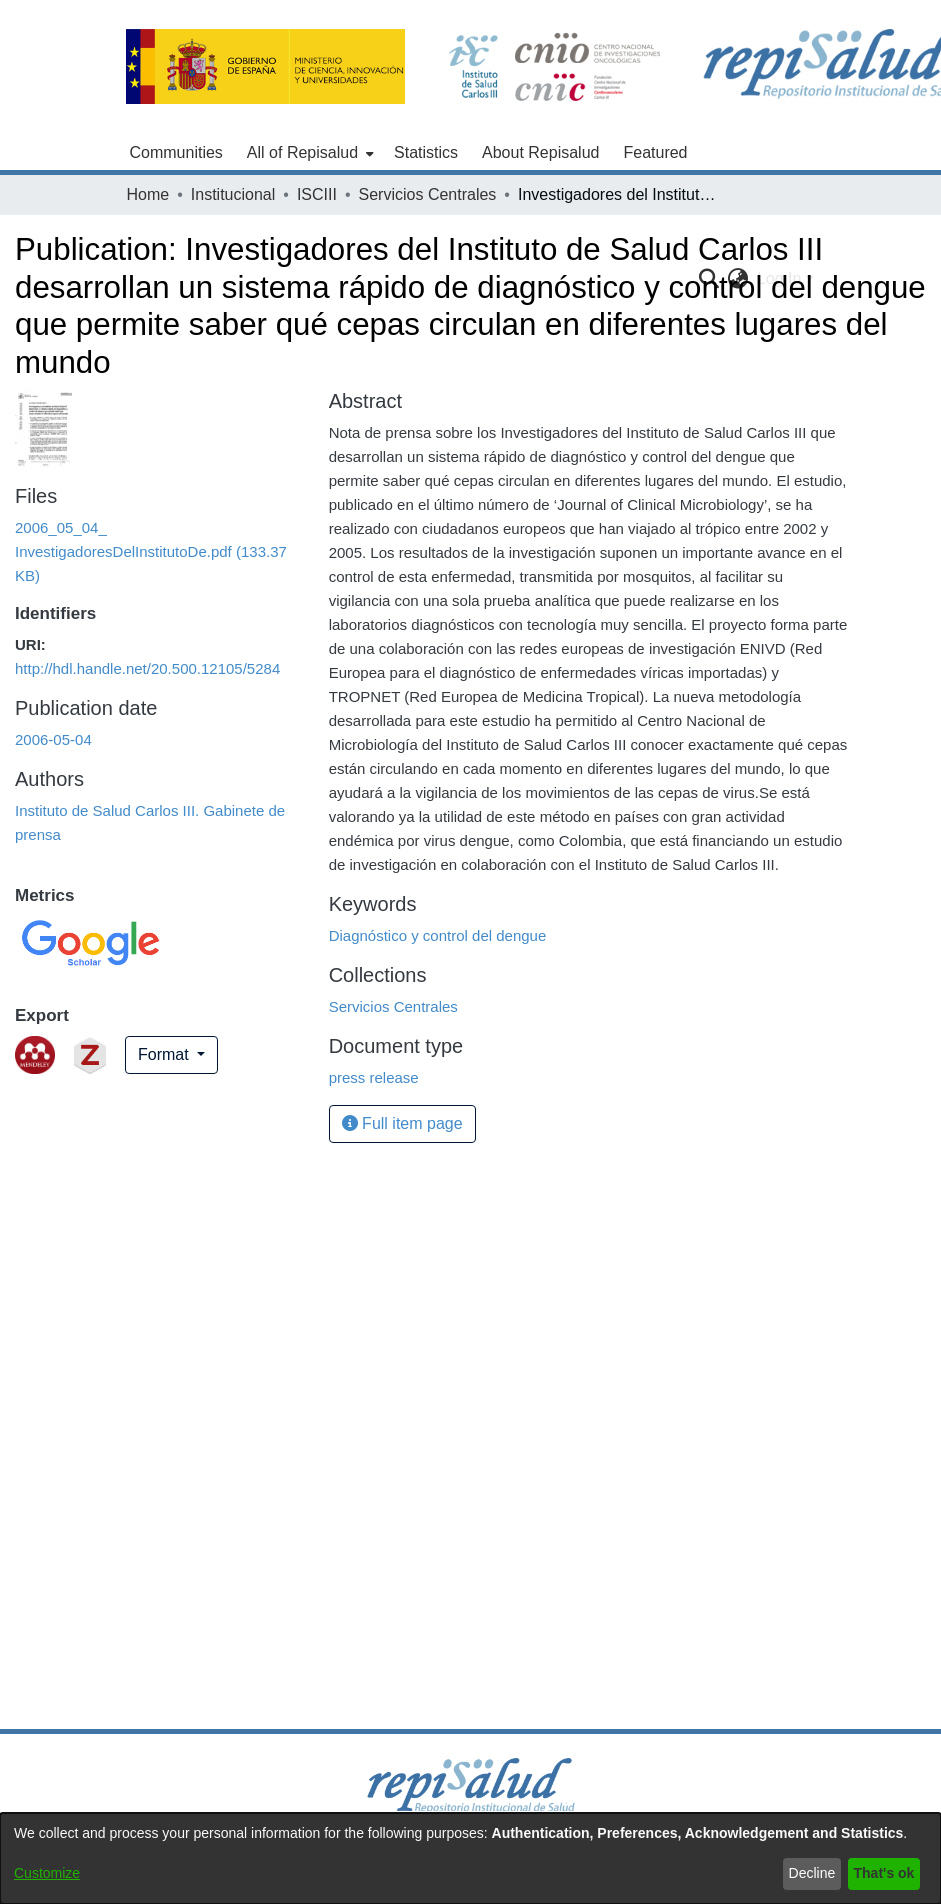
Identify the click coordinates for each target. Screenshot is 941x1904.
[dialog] (470, 1858)
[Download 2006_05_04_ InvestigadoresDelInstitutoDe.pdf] (151, 551)
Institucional (233, 194)
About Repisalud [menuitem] (540, 152)
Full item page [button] (402, 1123)
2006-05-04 (53, 739)
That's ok (884, 1873)
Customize (47, 1873)
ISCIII (317, 194)
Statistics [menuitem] (426, 152)
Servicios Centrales (428, 194)
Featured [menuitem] (655, 152)
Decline (812, 1873)
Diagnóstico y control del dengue (438, 935)
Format (165, 1054)
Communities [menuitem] (176, 152)
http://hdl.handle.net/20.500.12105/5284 (147, 668)
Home (148, 194)
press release (374, 1077)
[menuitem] (308, 153)
